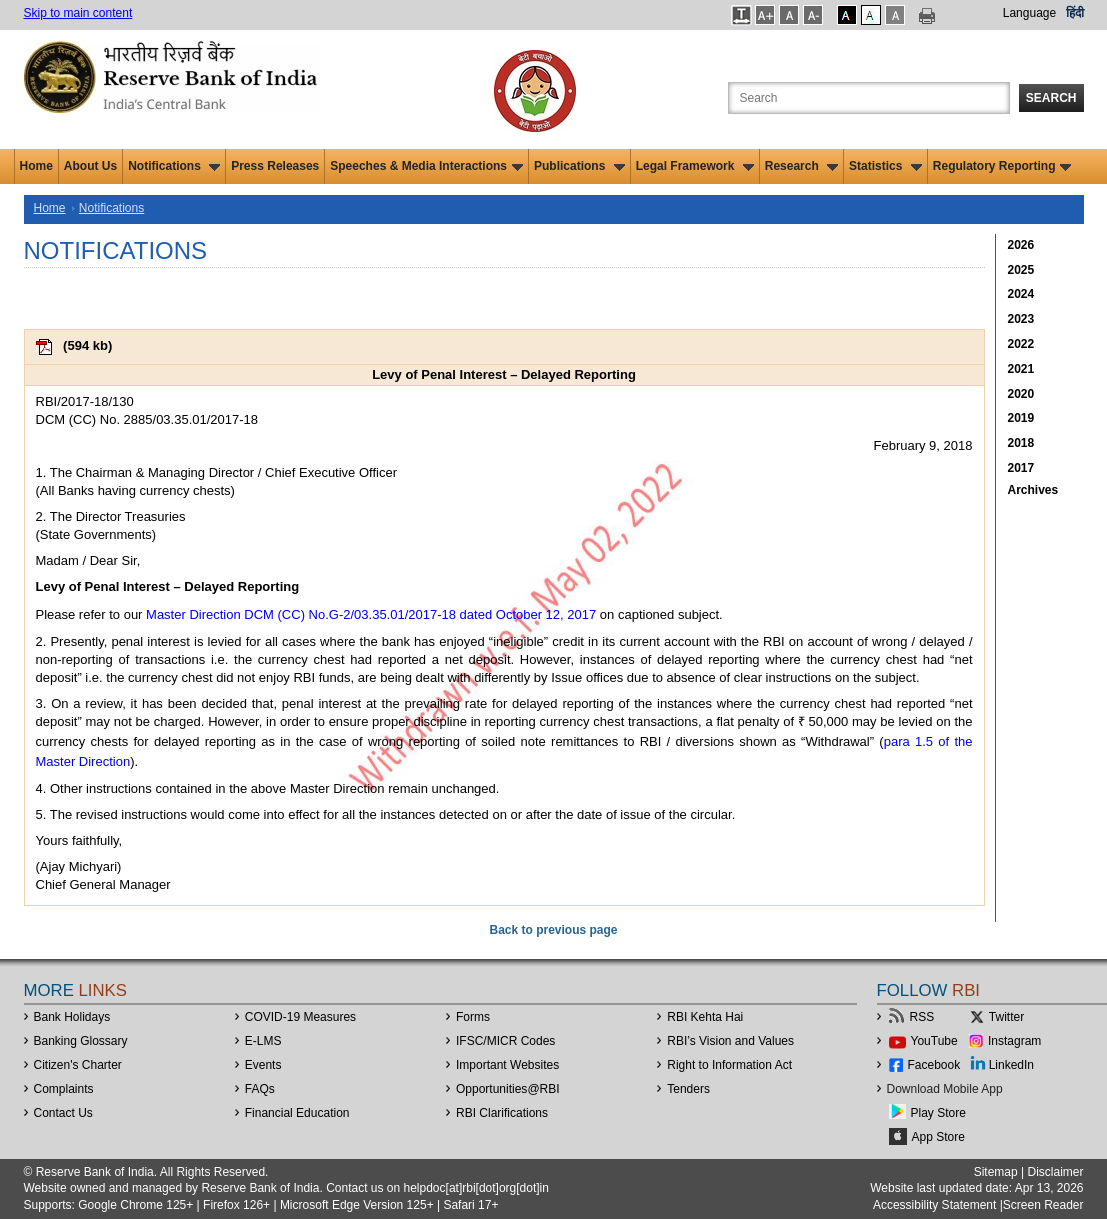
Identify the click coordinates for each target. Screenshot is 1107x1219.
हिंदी (1075, 13)
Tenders (688, 1089)
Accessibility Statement (934, 1205)
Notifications (174, 166)
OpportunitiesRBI (508, 1089)
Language (1029, 13)
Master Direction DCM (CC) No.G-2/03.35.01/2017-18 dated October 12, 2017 (371, 614)
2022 (1021, 344)
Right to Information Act (729, 1065)
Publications (579, 166)
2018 (1021, 443)
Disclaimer (1055, 1172)
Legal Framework (695, 166)
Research (801, 166)
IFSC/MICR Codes (505, 1041)
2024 (1021, 294)
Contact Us (63, 1113)
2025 (1021, 270)
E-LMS (263, 1041)
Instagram (1014, 1041)
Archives (1033, 490)
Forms (473, 1017)
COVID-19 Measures (300, 1017)
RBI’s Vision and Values (730, 1041)
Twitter (1006, 1017)
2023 (1021, 319)
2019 (1021, 418)
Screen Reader (1043, 1205)
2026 (1021, 245)
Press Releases (275, 166)
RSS (922, 1017)
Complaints (64, 1089)
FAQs (260, 1089)
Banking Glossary (81, 1041)
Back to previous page (553, 930)
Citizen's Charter (78, 1065)
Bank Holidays (72, 1017)
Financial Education (297, 1113)
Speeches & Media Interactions (426, 166)
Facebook (934, 1065)
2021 (1021, 369)
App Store (938, 1137)
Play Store (938, 1113)
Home (36, 166)
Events (263, 1065)
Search (1051, 98)
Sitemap (996, 1172)
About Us (90, 166)
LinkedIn (1011, 1065)
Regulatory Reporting (1002, 166)
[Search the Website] (869, 98)
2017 (1021, 468)
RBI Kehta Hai (705, 1017)
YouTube (934, 1041)
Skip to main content (78, 13)
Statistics (885, 166)
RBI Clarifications (502, 1113)
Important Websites (507, 1065)
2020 (1021, 394)
